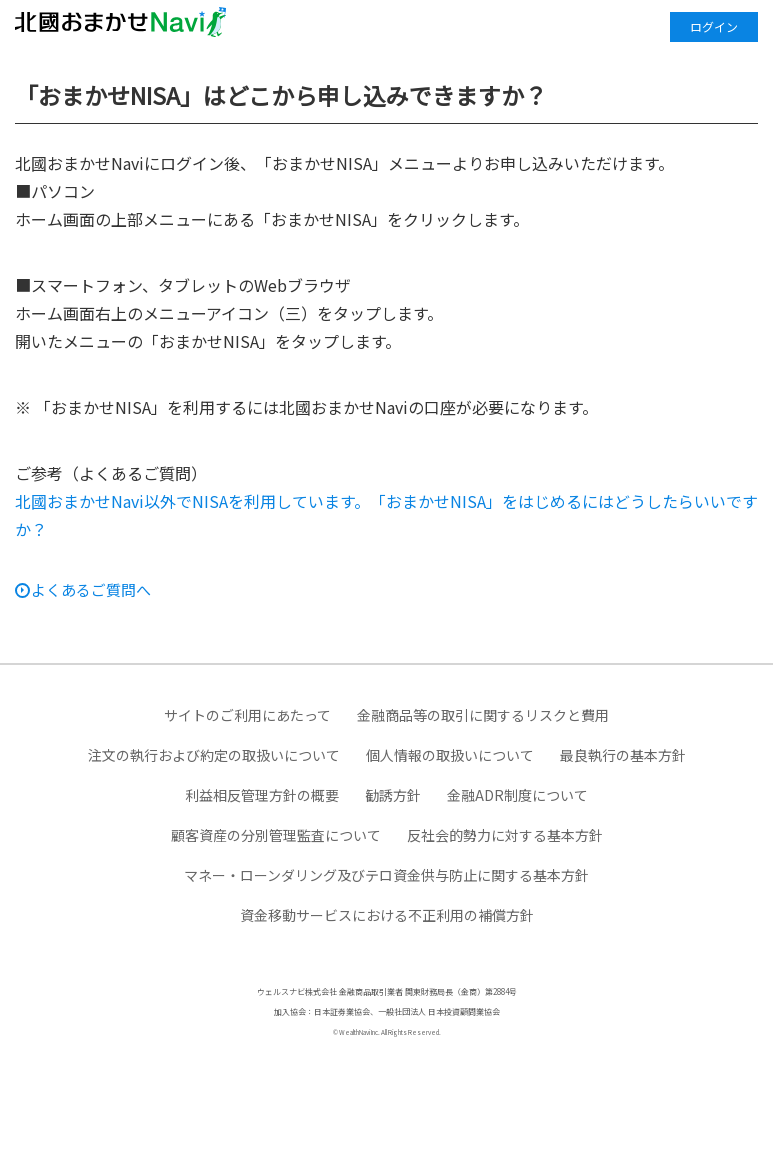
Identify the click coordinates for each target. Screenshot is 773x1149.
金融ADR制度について (517, 795)
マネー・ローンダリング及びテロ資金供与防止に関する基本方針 (386, 875)
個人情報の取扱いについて (450, 755)
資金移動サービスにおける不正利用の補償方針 (387, 915)
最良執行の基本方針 (623, 755)
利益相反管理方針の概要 (262, 795)
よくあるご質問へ (91, 589)
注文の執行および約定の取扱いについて (214, 755)
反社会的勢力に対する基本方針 (505, 835)
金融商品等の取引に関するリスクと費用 (483, 715)
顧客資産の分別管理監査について (276, 835)
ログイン (714, 26)
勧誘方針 (393, 795)
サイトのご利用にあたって (247, 715)
